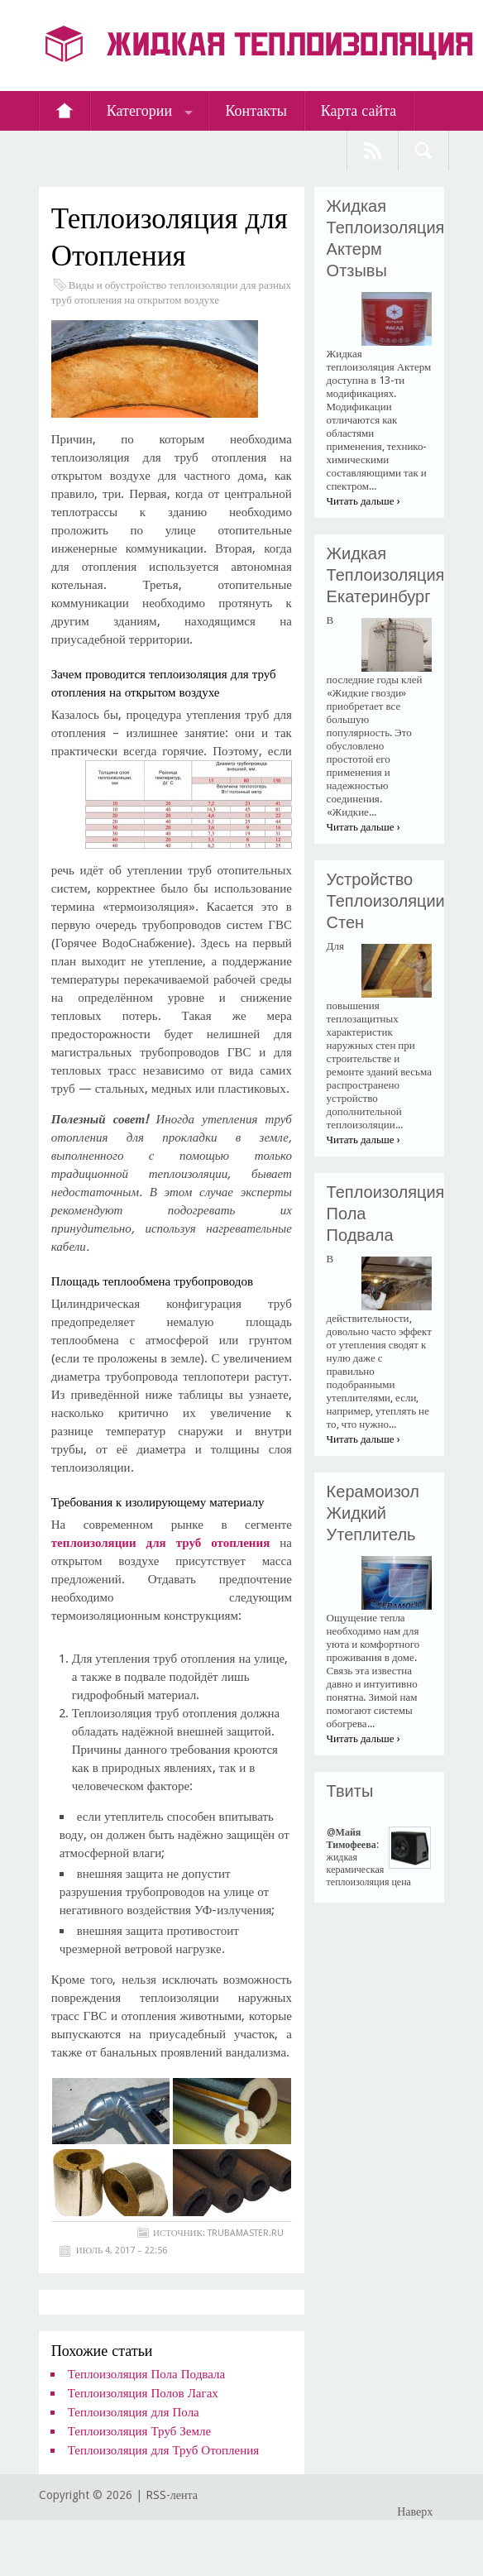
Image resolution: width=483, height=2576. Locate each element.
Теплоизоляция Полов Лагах (143, 2393)
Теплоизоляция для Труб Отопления (163, 2450)
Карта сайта (359, 110)
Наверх (415, 2511)
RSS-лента (172, 2495)
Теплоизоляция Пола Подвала (146, 2374)
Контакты (255, 110)
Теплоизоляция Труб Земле (139, 2431)
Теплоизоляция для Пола (133, 2412)
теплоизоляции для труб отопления (160, 1542)
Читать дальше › (363, 501)
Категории (139, 110)
